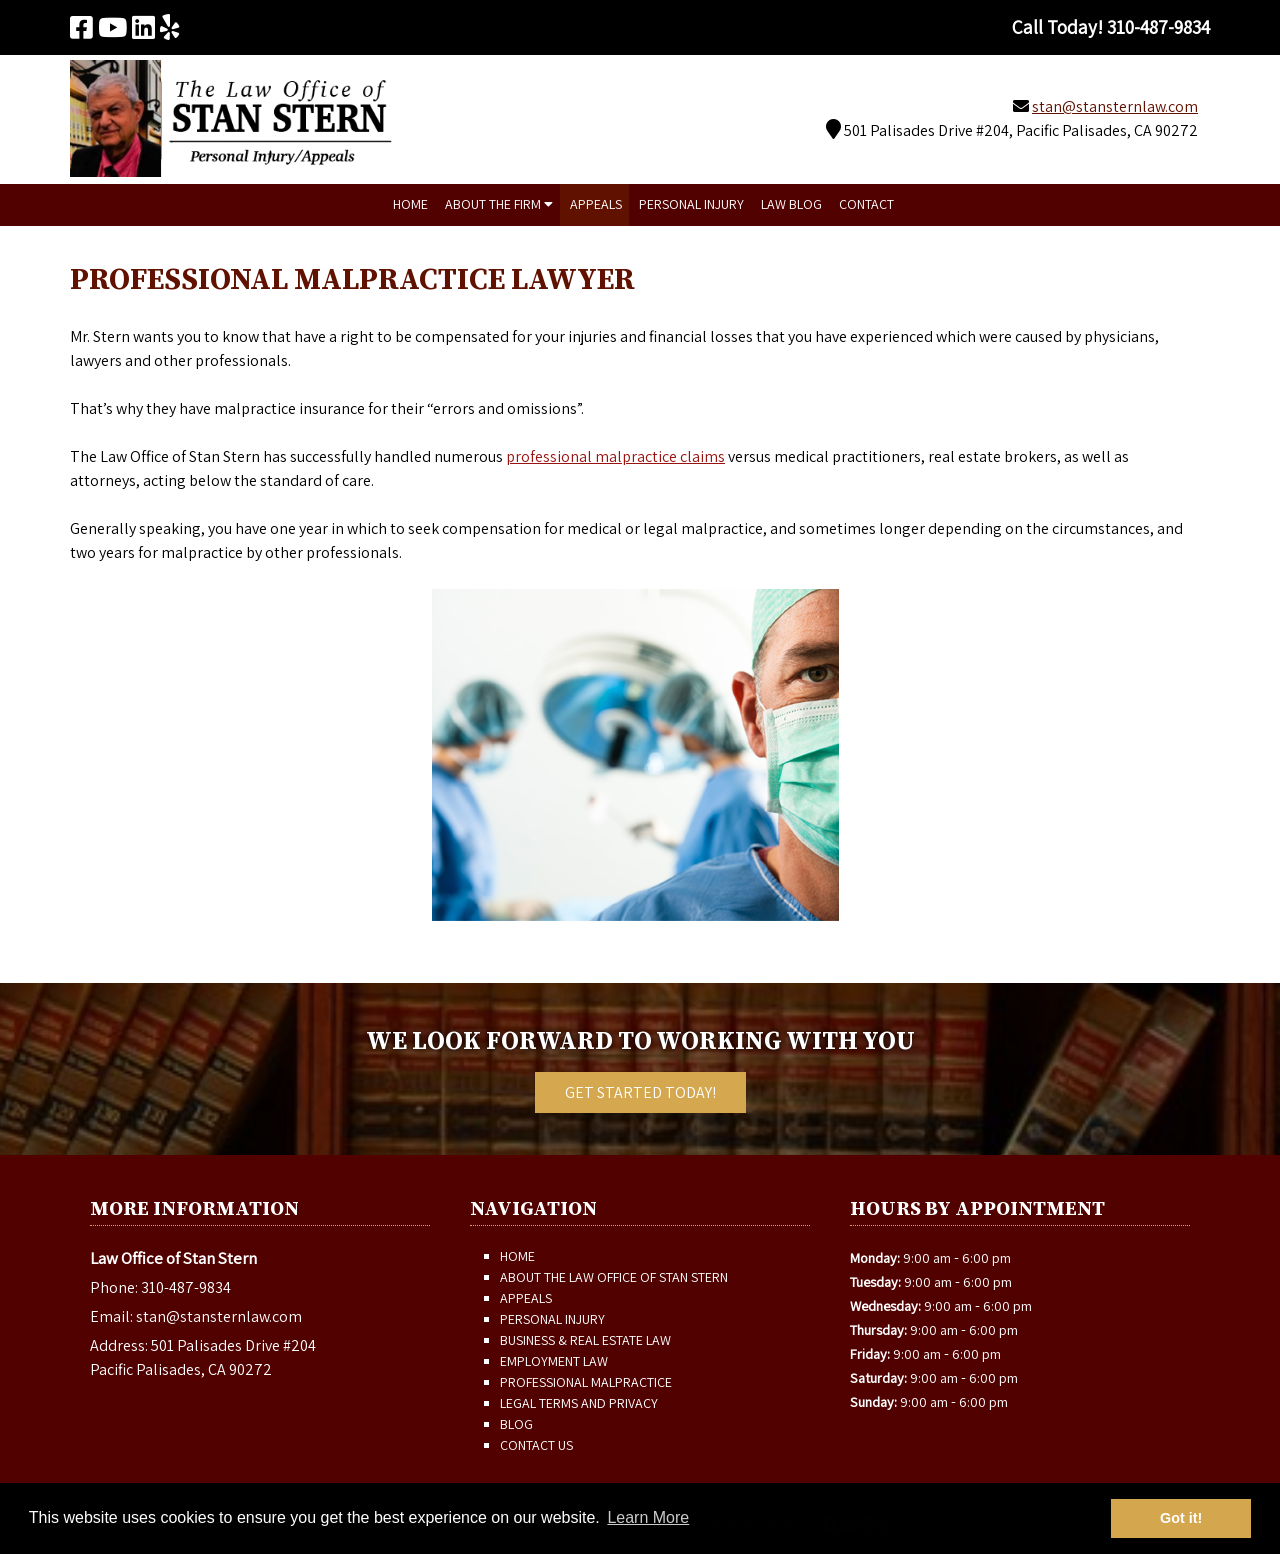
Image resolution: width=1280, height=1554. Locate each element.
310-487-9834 (186, 1287)
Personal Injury (691, 204)
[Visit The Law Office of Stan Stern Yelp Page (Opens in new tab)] (170, 27)
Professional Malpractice (586, 1382)
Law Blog (791, 204)
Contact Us (536, 1445)
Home (410, 204)
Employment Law (554, 1361)
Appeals (596, 204)
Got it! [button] (1181, 1518)
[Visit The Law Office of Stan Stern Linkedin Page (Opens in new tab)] (143, 27)
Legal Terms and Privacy (579, 1403)
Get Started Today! (640, 1092)
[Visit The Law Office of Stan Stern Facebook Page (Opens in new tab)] (81, 27)
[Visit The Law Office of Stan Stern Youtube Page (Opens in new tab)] (112, 27)
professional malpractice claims (615, 456)
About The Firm (499, 204)
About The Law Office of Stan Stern (614, 1277)
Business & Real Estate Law (585, 1340)
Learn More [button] (648, 1517)
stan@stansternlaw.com (1115, 106)
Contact (866, 204)
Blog (516, 1424)
